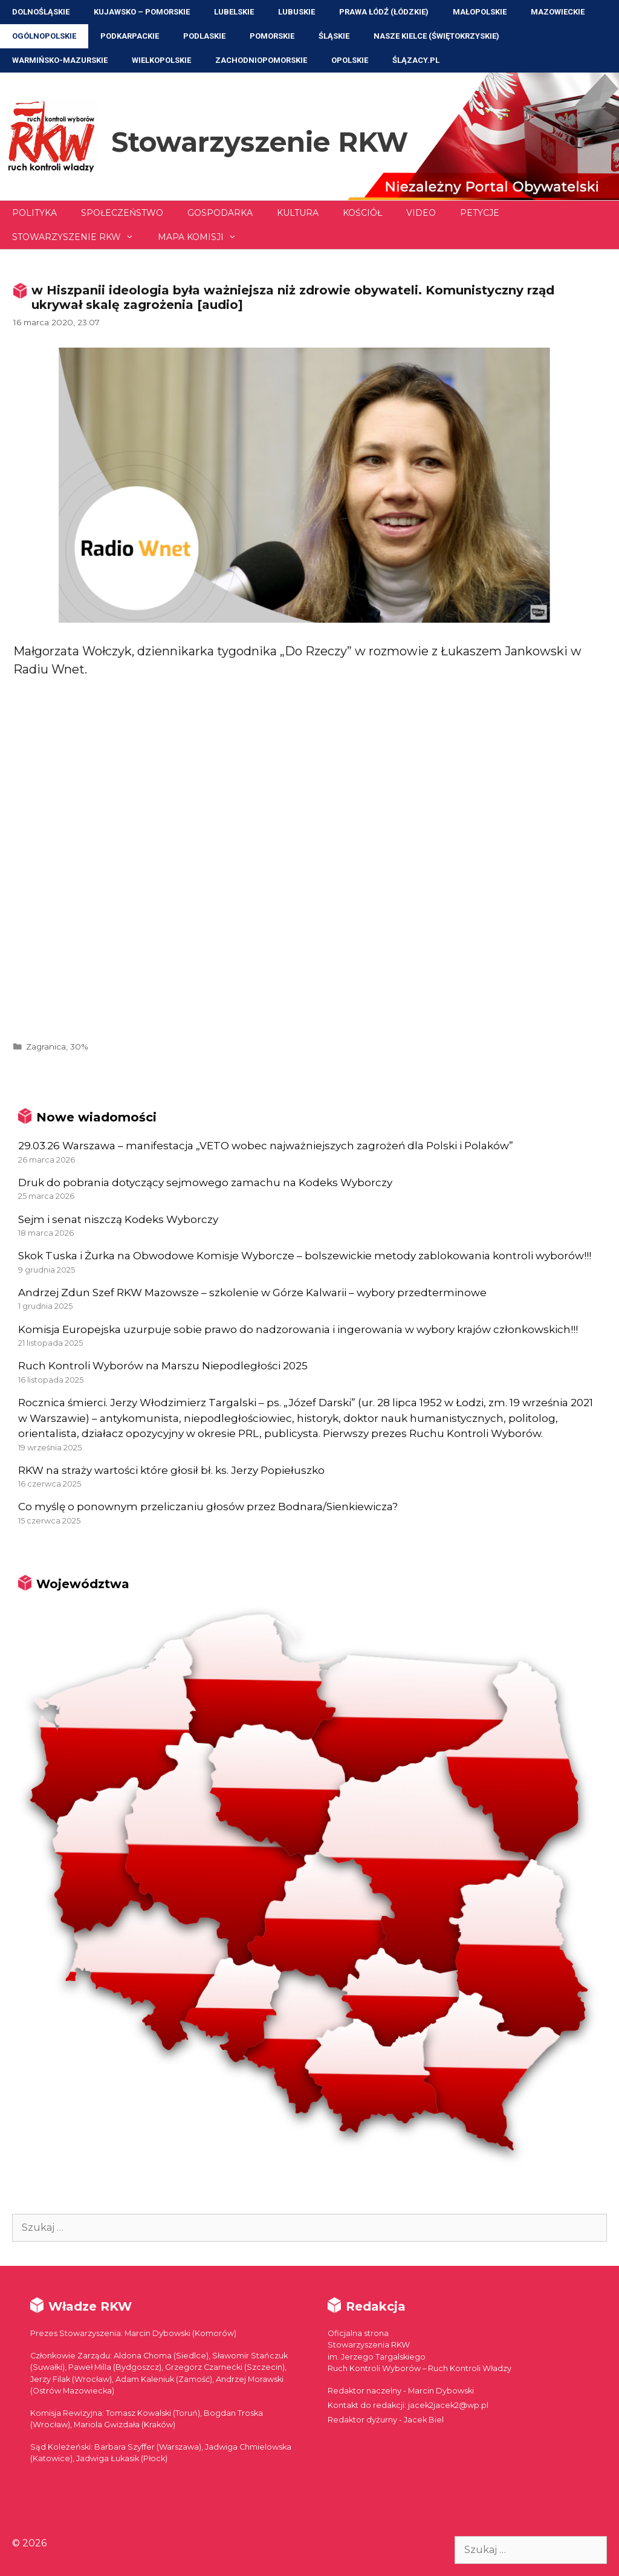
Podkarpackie (129, 36)
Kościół (362, 212)
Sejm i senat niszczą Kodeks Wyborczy (118, 1219)
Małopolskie (480, 11)
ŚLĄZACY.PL (415, 60)
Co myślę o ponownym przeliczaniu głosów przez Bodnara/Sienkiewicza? (208, 1507)
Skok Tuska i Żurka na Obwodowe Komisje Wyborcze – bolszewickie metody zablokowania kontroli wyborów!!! (304, 1256)
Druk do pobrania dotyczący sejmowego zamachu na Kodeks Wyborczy (205, 1182)
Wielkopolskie (161, 60)
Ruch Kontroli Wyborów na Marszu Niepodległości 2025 (163, 1366)
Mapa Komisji (203, 237)
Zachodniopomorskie (261, 60)
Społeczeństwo (122, 212)
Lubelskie (234, 11)
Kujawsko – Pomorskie (142, 11)
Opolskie (349, 60)
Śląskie (334, 36)
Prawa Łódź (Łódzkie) (384, 11)
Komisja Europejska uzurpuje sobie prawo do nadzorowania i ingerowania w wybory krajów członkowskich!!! (298, 1329)
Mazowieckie (558, 11)
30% (79, 1046)
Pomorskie (272, 36)
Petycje (479, 212)
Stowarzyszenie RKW (259, 141)
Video (421, 212)
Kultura (298, 212)
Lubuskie (296, 11)
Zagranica (46, 1046)
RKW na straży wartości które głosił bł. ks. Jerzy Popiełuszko (171, 1470)
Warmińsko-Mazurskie (60, 60)
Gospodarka (220, 212)
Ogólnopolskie (44, 36)
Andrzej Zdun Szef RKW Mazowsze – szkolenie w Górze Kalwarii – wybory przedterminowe (252, 1292)
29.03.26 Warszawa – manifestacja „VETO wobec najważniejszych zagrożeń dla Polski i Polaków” (265, 1146)
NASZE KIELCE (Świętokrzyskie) (436, 36)
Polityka (34, 212)
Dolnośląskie (41, 11)
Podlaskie (204, 36)
